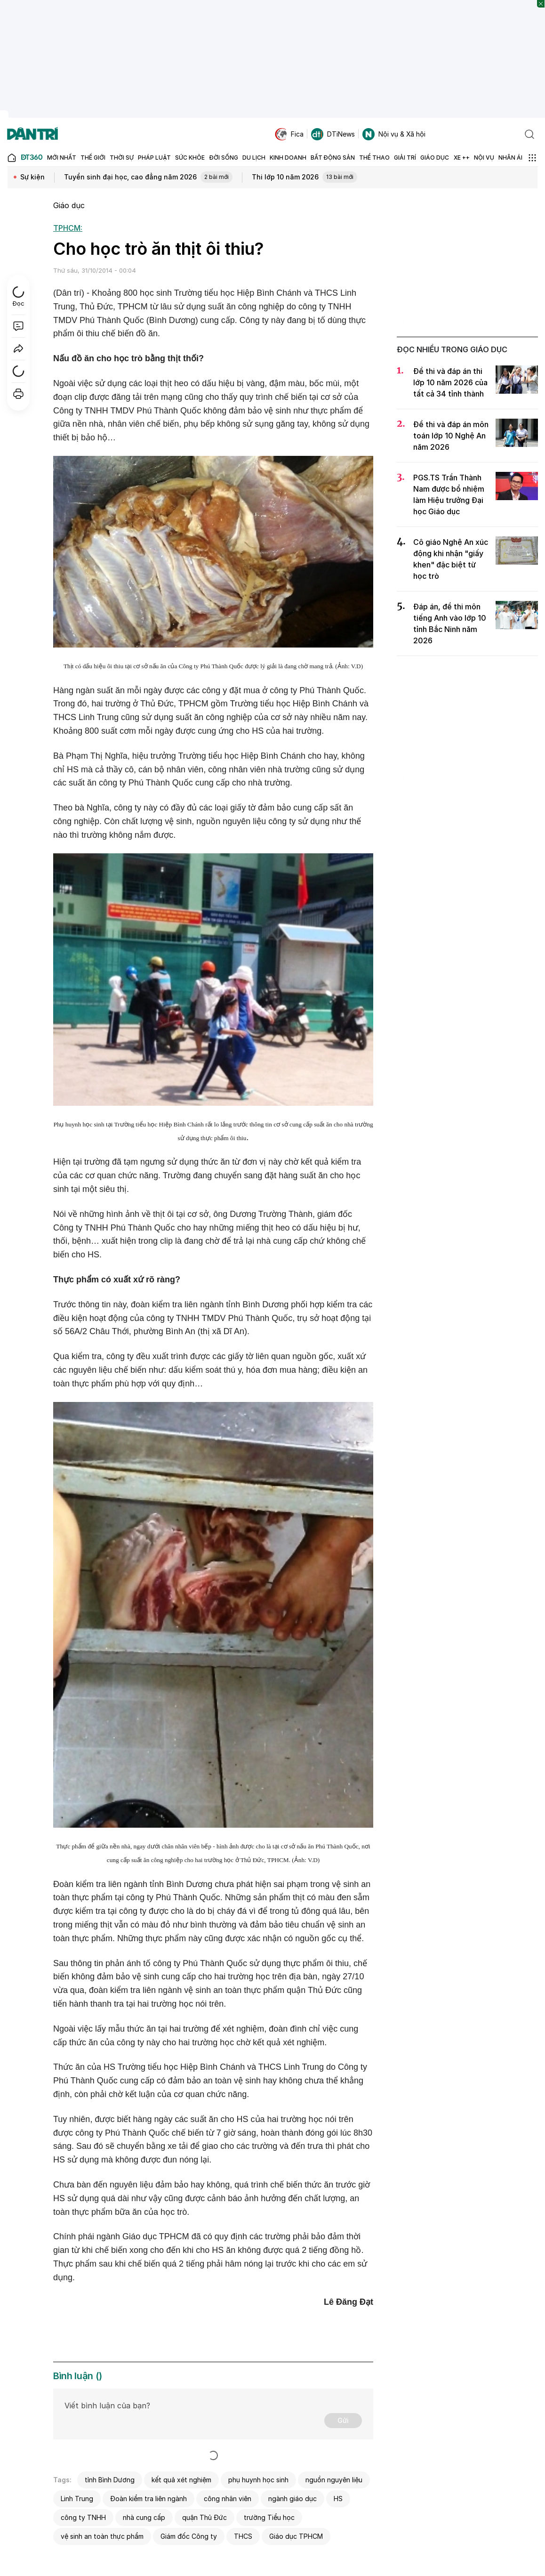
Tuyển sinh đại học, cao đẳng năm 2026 (148, 177)
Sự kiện (32, 177)
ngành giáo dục (292, 2499)
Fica (289, 134)
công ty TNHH (83, 2517)
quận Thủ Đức (204, 2517)
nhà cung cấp (144, 2517)
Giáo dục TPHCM (296, 2536)
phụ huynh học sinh (258, 2480)
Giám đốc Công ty (188, 2536)
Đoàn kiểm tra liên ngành (148, 2499)
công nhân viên (227, 2499)
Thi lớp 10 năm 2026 (304, 177)
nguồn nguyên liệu (333, 2480)
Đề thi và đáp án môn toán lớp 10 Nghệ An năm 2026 (451, 436)
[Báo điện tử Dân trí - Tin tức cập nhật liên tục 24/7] (32, 134)
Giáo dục (69, 205)
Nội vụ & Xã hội (393, 134)
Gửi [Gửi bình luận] (343, 2420)
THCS (243, 2536)
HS (338, 2499)
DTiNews (333, 134)
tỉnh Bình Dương (110, 2480)
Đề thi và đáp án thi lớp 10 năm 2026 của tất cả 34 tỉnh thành (450, 382)
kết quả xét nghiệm (181, 2480)
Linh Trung (77, 2499)
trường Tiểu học (269, 2517)
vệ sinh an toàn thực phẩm (102, 2536)
